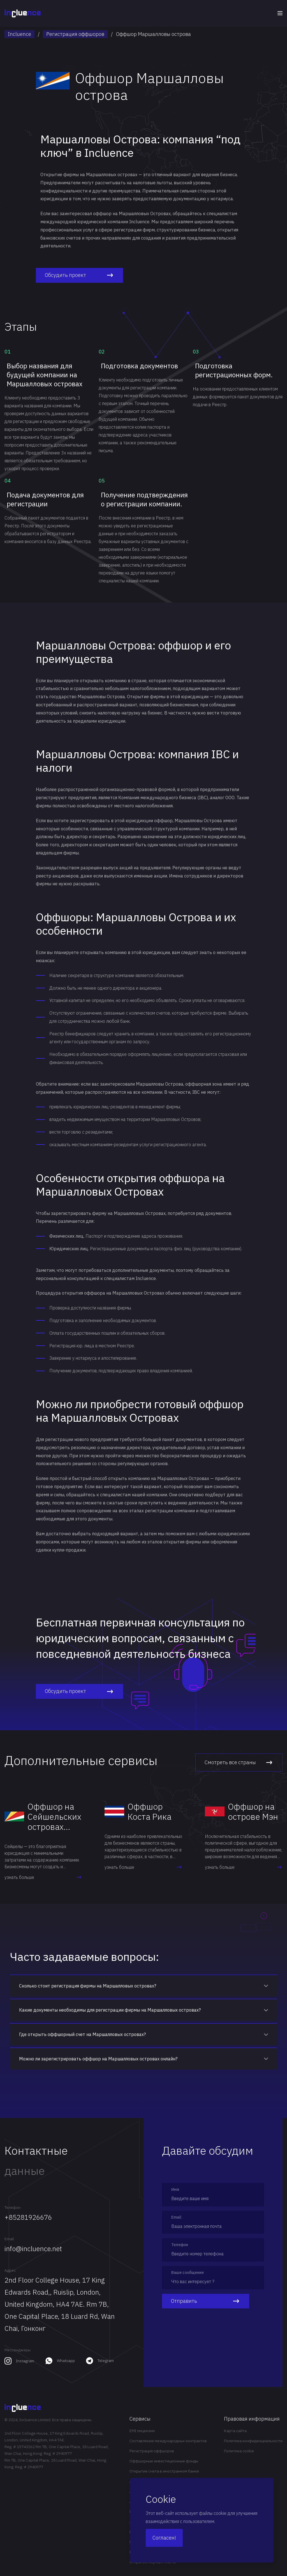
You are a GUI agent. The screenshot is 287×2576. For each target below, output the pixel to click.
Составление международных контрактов (168, 2440)
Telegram (106, 2360)
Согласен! (164, 2537)
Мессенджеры (17, 2349)
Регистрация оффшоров (75, 34)
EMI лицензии (142, 2430)
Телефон (12, 2207)
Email (9, 2238)
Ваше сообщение (187, 2272)
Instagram (25, 2360)
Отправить (205, 2301)
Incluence (19, 34)
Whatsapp (66, 2360)
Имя (175, 2189)
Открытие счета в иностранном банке (164, 2471)
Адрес (10, 2270)
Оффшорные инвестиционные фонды (163, 2461)
